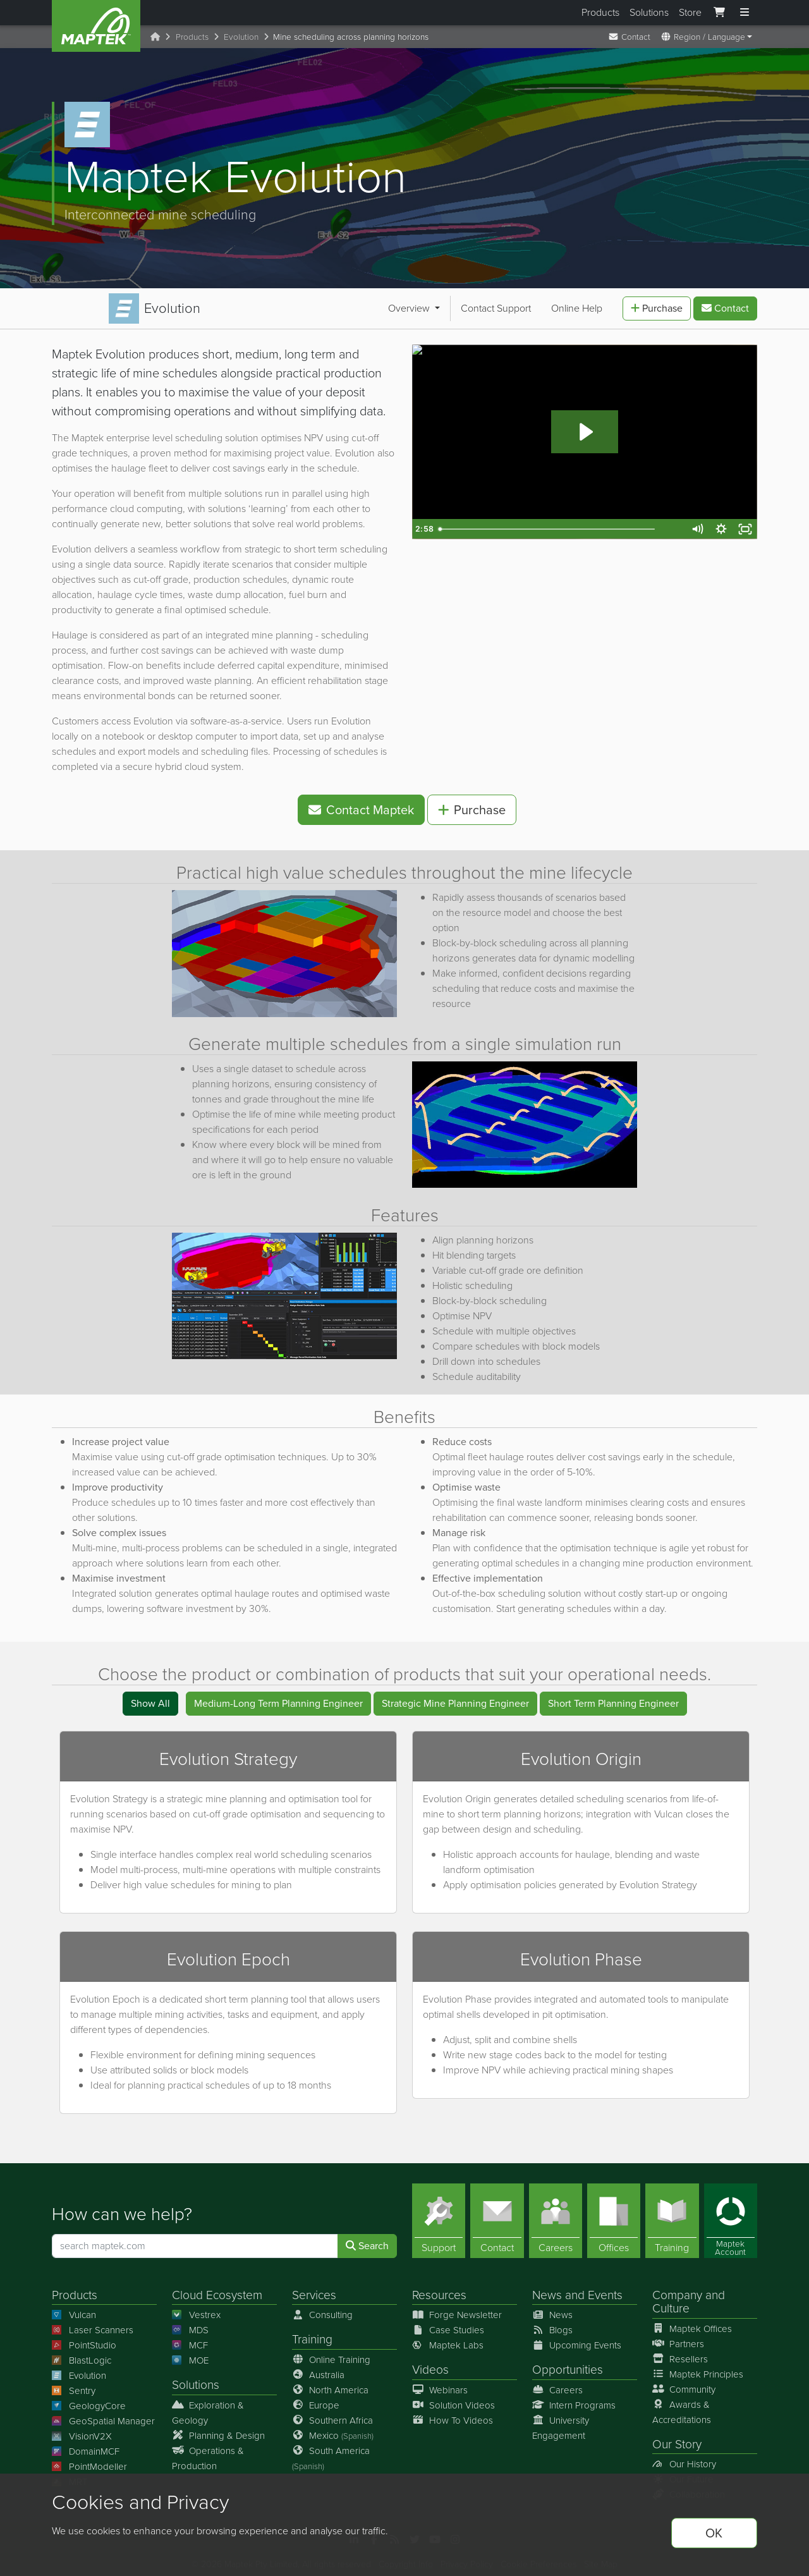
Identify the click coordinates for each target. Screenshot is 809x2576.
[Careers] (555, 2215)
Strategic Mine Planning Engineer (455, 1698)
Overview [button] (84, 305)
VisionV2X (82, 2431)
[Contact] (496, 2215)
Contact (629, 36)
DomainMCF (85, 2446)
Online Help (250, 305)
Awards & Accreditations (681, 2407)
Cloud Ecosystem (217, 2290)
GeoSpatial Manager (103, 2416)
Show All (150, 1698)
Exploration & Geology (208, 2407)
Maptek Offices (692, 2324)
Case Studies (448, 2325)
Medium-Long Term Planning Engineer (278, 1698)
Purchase (657, 305)
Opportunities (567, 2364)
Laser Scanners (92, 2325)
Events (605, 2290)
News (547, 2290)
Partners (678, 2339)
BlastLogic (81, 2355)
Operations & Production (208, 2453)
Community (683, 2384)
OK (713, 2533)
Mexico (333, 2431)
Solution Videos (453, 2400)
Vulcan (74, 2310)
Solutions (649, 12)
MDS (190, 2325)
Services (314, 2290)
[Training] (671, 2215)
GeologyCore (89, 2401)
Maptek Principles (697, 2369)
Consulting (322, 2310)
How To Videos (452, 2415)
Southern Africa (332, 2415)
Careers (557, 2385)
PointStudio (84, 2340)
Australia (318, 2370)
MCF (190, 2340)
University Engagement (560, 2423)
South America (331, 2453)
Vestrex (196, 2310)
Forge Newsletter (457, 2310)
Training (312, 2334)
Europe (315, 2400)
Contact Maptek (361, 804)
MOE (190, 2355)
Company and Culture (688, 2296)
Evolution (241, 36)
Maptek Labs (448, 2340)
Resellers (680, 2354)
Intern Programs (574, 2400)
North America (330, 2385)
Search (367, 2240)
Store (690, 12)
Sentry (73, 2386)
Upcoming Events (576, 2340)
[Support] (438, 2215)
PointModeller (89, 2462)
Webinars (440, 2385)
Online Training (331, 2355)
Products (600, 12)
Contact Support (170, 305)
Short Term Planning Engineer (613, 1698)
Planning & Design (218, 2431)
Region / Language (702, 36)
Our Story (677, 2439)
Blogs (552, 2325)
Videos (430, 2364)
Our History (684, 2459)
